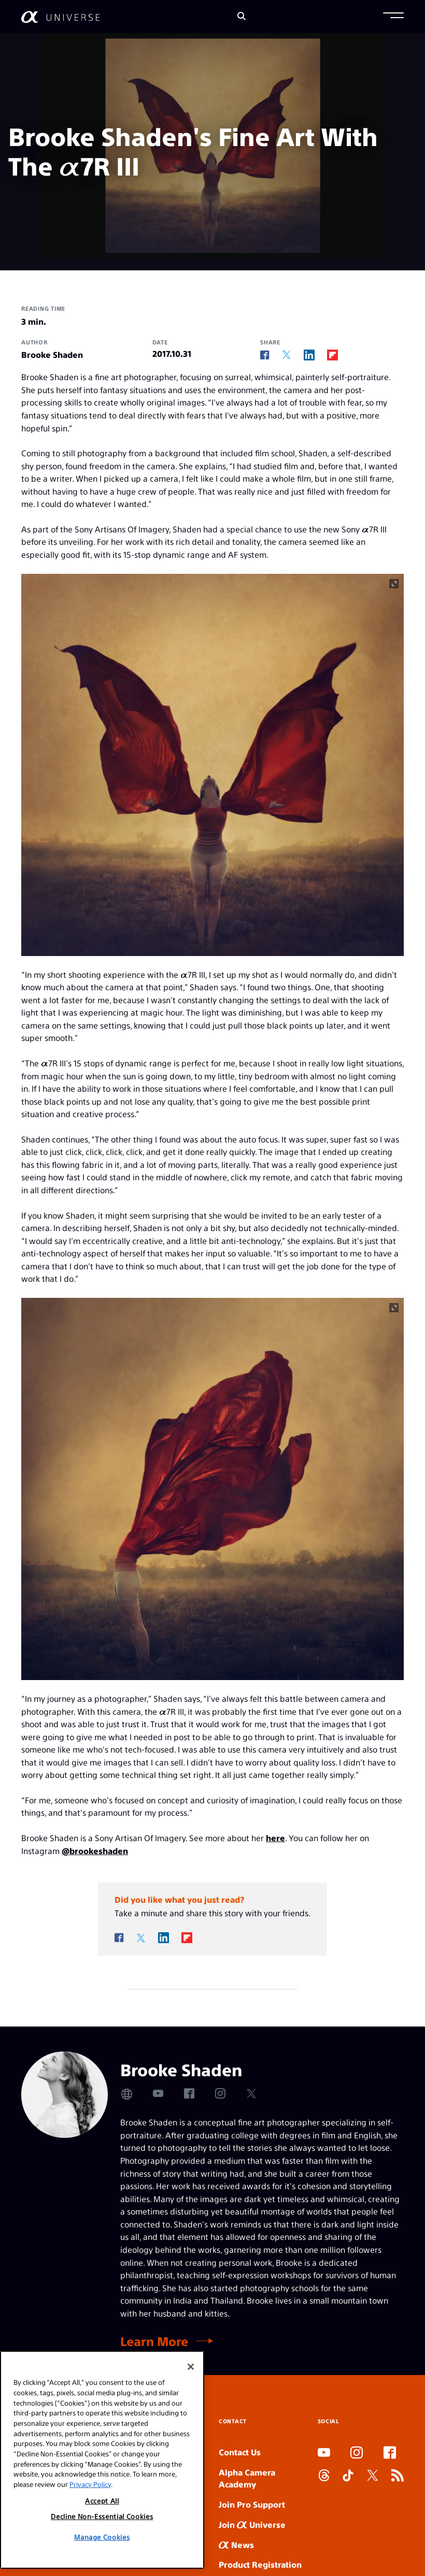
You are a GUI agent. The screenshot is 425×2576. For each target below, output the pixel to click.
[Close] (190, 2366)
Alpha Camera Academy (247, 2478)
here (275, 1837)
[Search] (241, 17)
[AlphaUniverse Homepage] (60, 17)
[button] (393, 16)
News (236, 2544)
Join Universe (252, 2524)
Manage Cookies (102, 2536)
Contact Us (240, 2452)
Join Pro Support (252, 2504)
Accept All (102, 2500)
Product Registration (260, 2564)
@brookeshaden (95, 1850)
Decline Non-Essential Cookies (102, 2516)
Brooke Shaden (52, 354)
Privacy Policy (90, 2484)
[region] (102, 2460)
